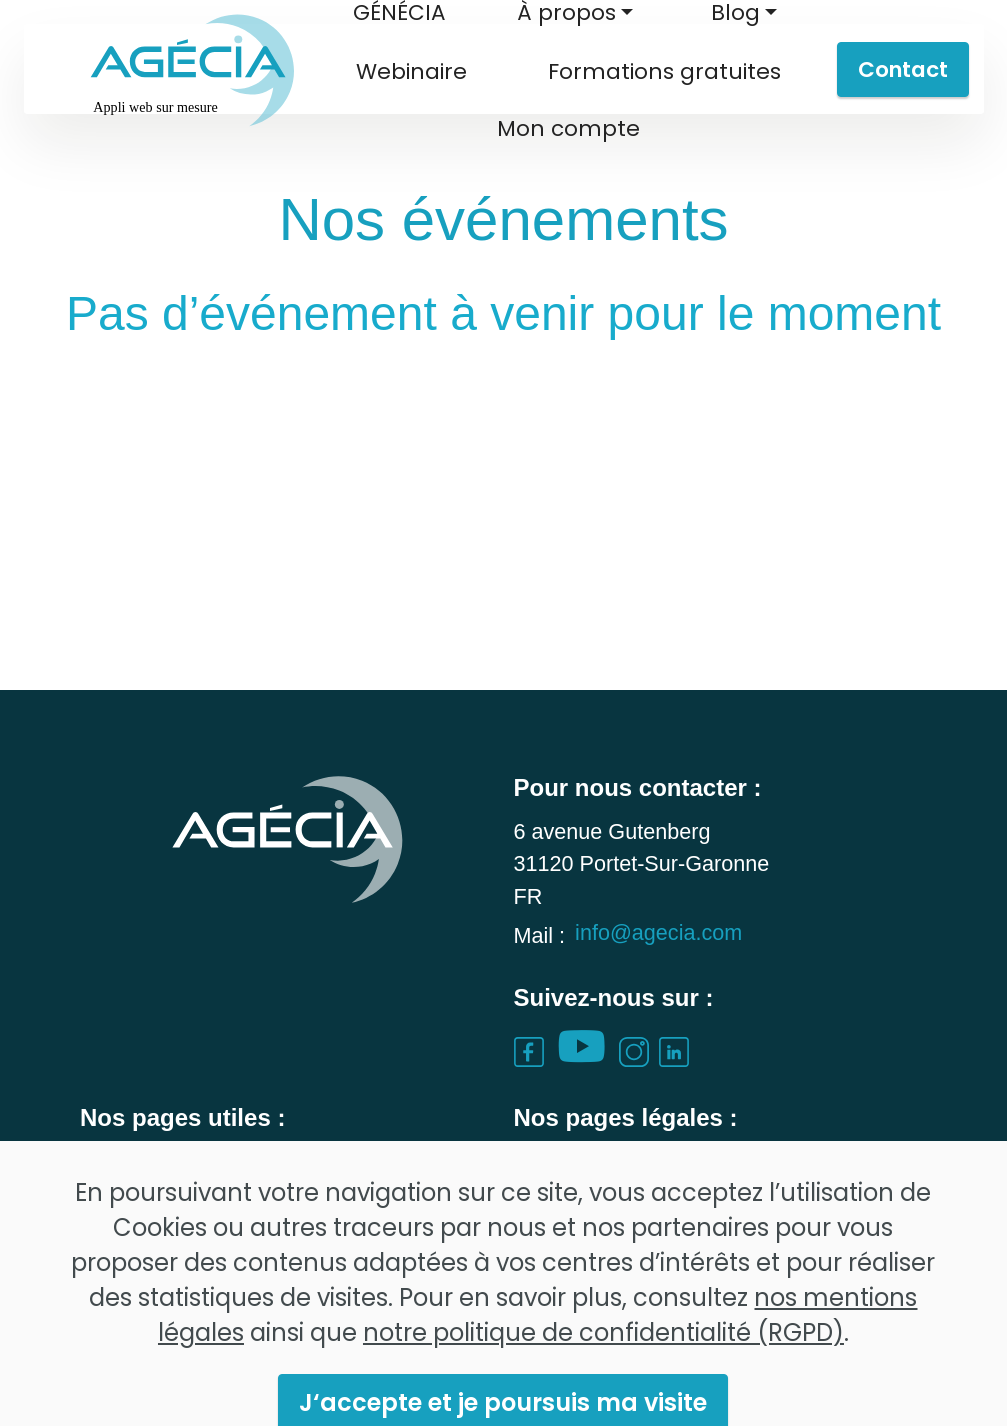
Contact (903, 69)
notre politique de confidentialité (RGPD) (603, 1377)
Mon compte (568, 128)
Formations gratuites (664, 71)
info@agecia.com (658, 962)
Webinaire (411, 71)
